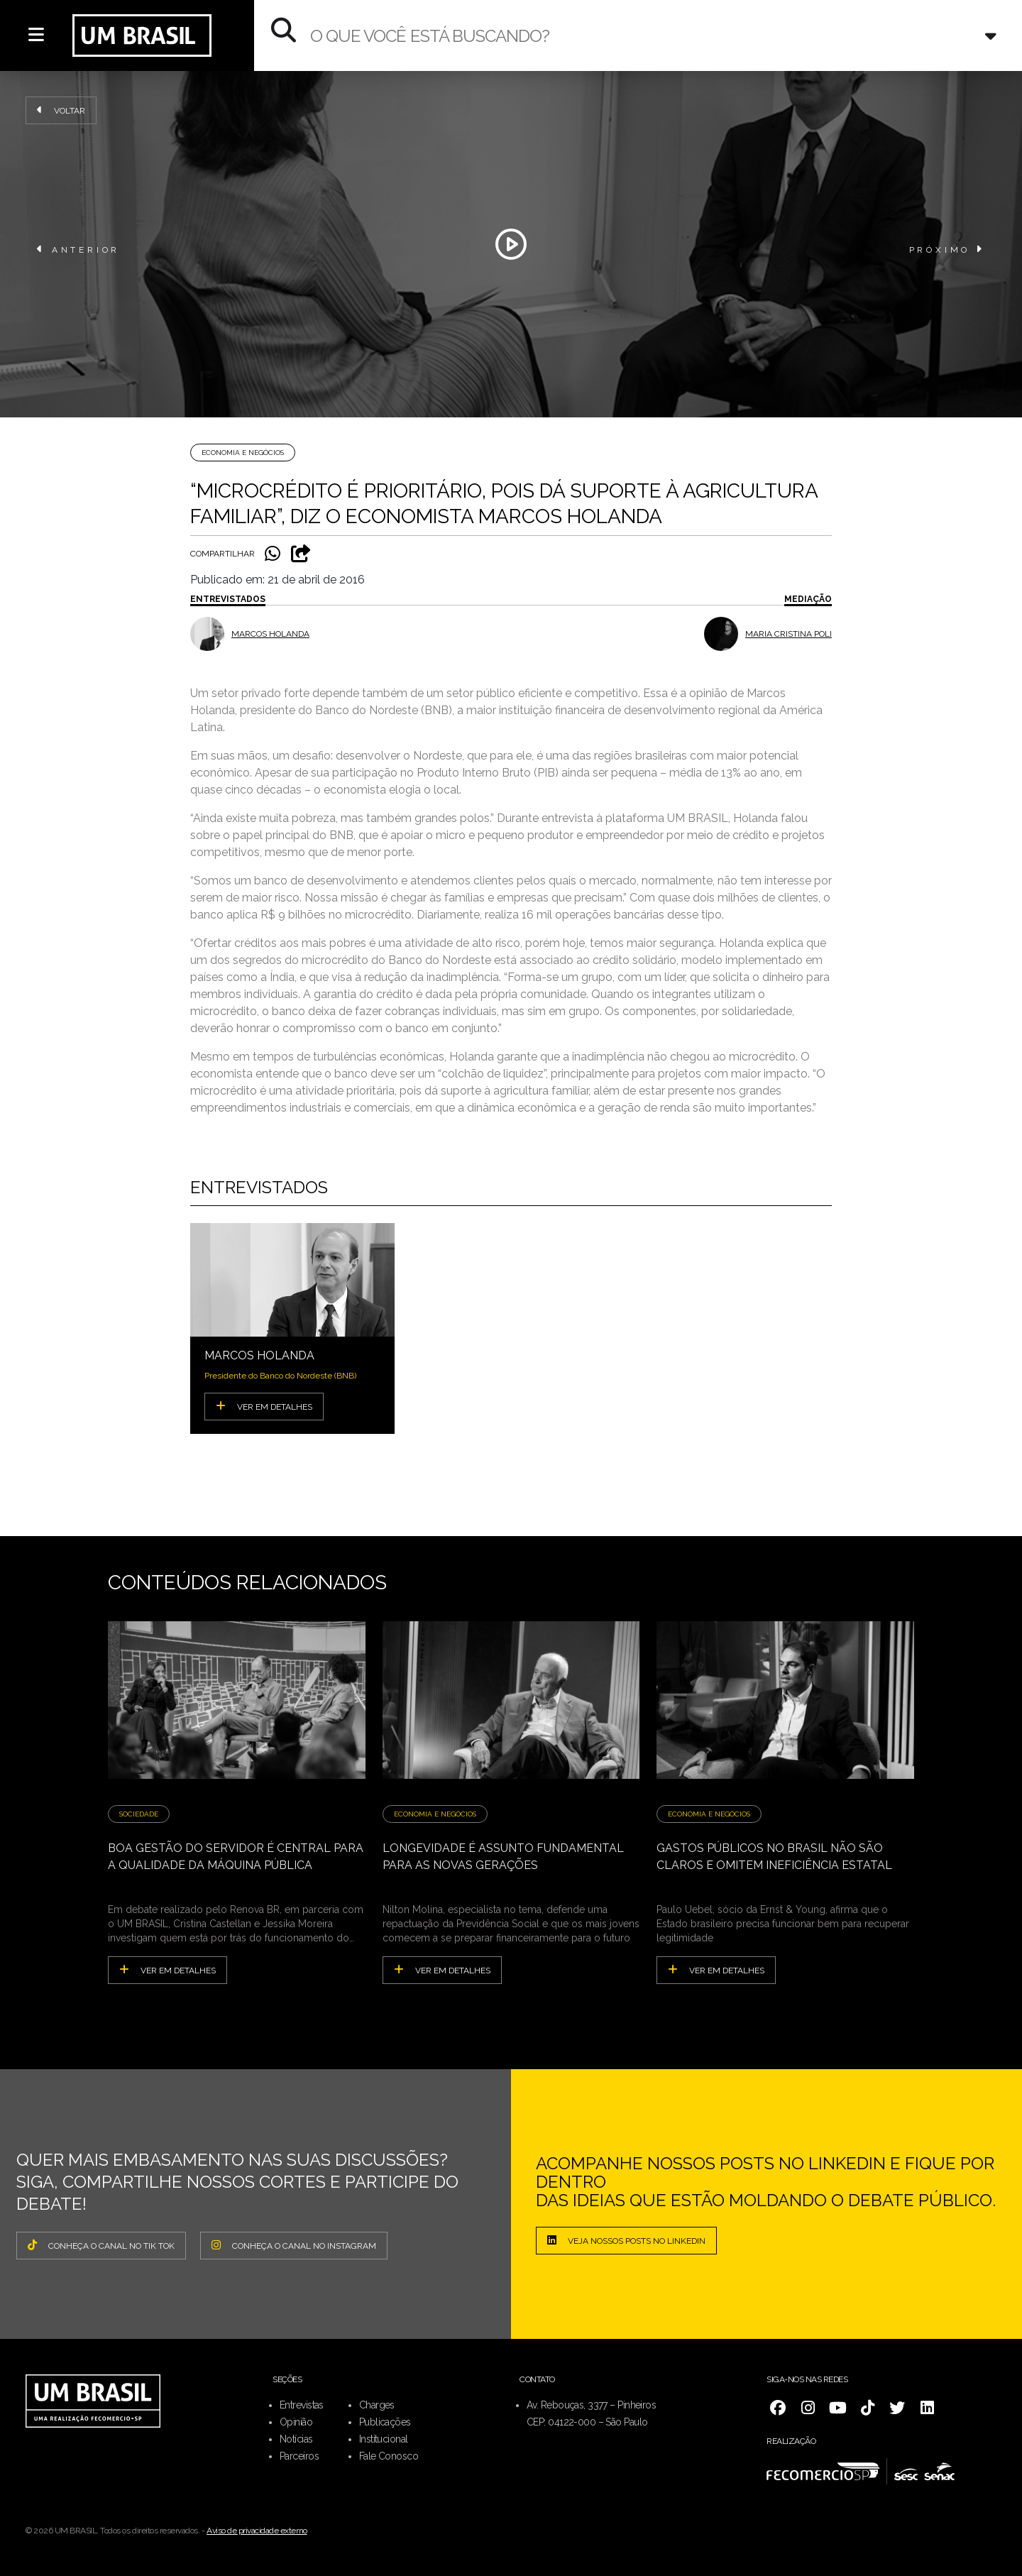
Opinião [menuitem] (296, 2422)
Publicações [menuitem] (385, 2422)
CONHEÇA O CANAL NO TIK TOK (101, 2245)
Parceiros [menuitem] (299, 2456)
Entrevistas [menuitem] (302, 2405)
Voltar (61, 110)
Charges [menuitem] (377, 2405)
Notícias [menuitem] (296, 2439)
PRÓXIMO (947, 249)
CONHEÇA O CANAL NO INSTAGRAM (293, 2245)
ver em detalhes (167, 1969)
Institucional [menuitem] (383, 2439)
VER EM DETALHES (264, 1406)
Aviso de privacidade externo (257, 2531)
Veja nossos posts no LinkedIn (626, 2240)
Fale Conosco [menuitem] (388, 2456)
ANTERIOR (78, 249)
